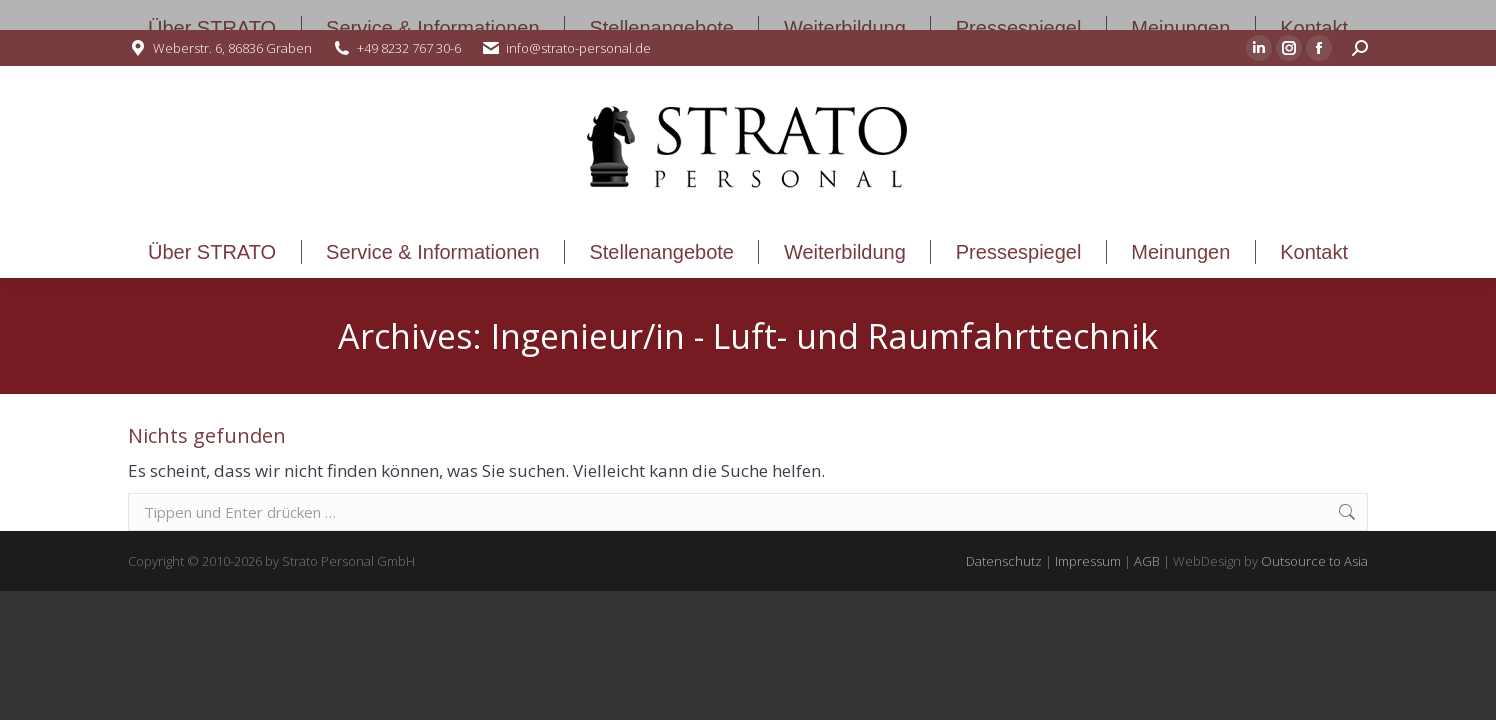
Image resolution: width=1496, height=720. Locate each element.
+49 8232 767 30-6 (409, 48)
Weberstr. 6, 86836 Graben (232, 48)
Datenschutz (1004, 561)
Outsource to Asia (1314, 561)
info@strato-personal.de (578, 48)
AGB (1147, 561)
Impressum (1088, 561)
